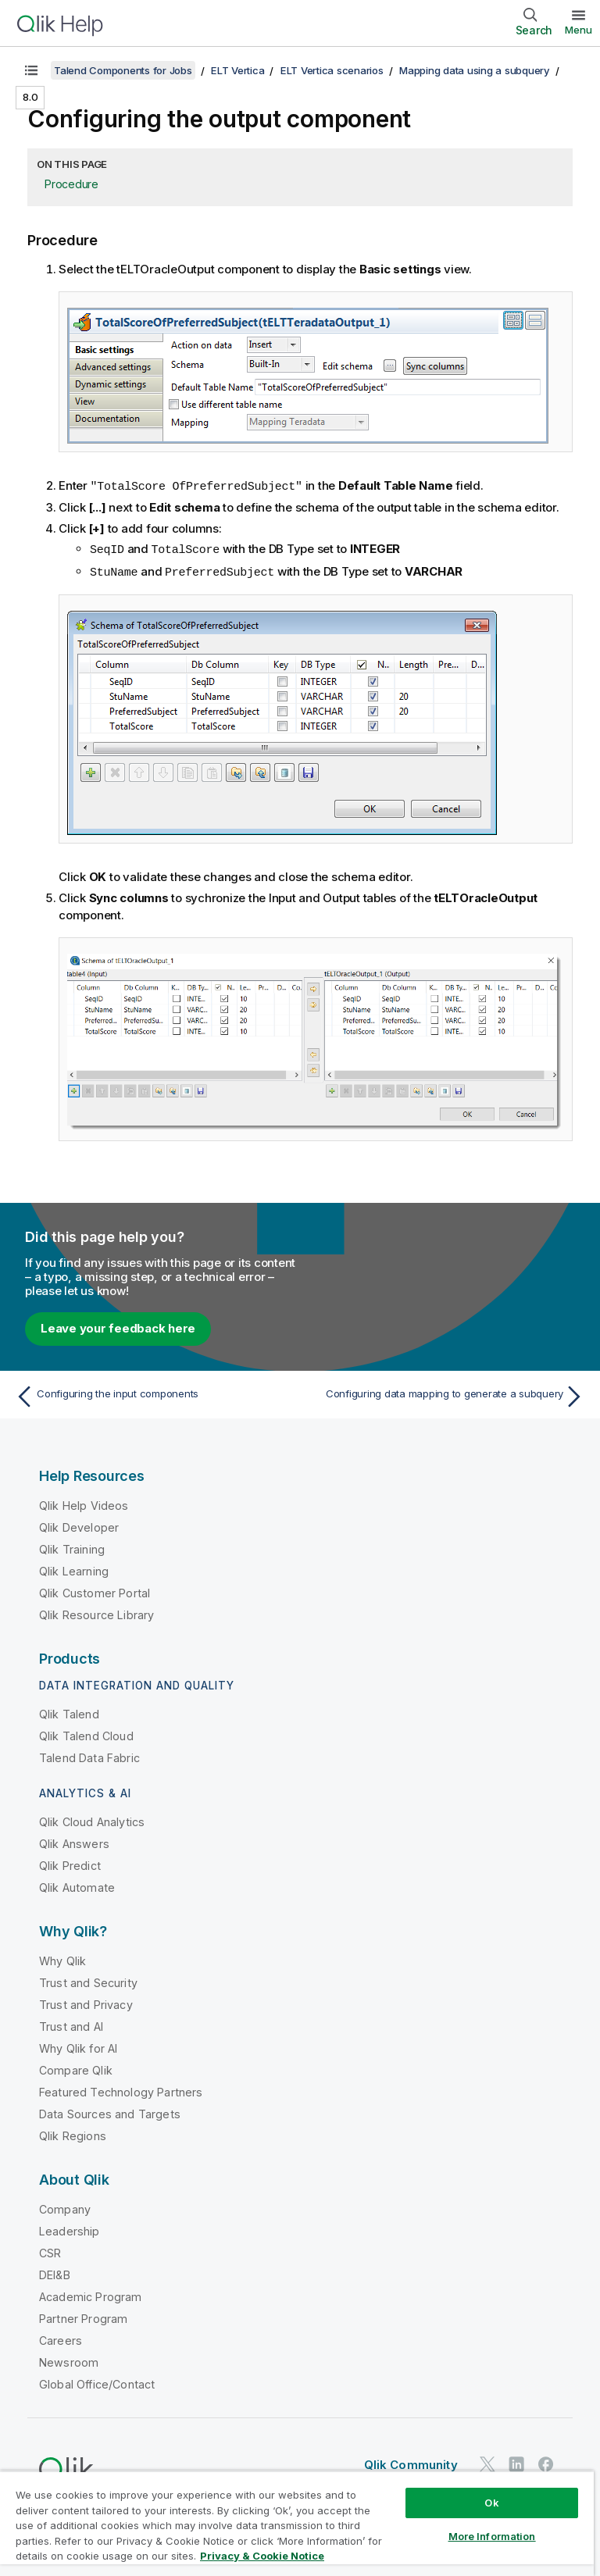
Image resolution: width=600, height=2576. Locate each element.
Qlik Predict (70, 1863)
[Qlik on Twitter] (487, 2461)
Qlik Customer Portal (94, 1590)
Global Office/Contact (97, 2382)
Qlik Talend (69, 1711)
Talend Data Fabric (89, 1755)
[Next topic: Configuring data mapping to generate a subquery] (446, 1394)
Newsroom (68, 2360)
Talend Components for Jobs (123, 70)
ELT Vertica (237, 70)
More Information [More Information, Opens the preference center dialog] (492, 2536)
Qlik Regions (72, 2133)
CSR (50, 2250)
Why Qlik (62, 1958)
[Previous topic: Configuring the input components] (153, 1394)
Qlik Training (72, 1547)
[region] (297, 2523)
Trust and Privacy (86, 2002)
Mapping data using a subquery (474, 70)
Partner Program (83, 2316)
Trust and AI (71, 2024)
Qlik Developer (79, 1525)
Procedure (71, 184)
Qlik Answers (74, 1841)
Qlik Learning (74, 1568)
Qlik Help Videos (84, 1503)
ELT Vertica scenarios (332, 70)
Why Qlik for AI (78, 2046)
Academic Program (90, 2294)
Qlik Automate (77, 1885)
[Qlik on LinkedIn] (516, 2461)
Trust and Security (88, 1980)
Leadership (69, 2228)
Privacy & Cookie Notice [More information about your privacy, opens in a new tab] (262, 2555)
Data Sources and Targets (109, 2111)
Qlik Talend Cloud (86, 1733)
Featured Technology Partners (120, 2089)
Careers (60, 2338)
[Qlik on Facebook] (546, 2461)
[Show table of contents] (31, 70)
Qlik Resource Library (96, 1612)
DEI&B (54, 2272)
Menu (578, 29)
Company (65, 2207)
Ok (491, 2502)
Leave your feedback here (118, 1325)
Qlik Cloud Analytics (92, 1819)
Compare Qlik (75, 2068)
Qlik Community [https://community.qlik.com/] (411, 2462)
